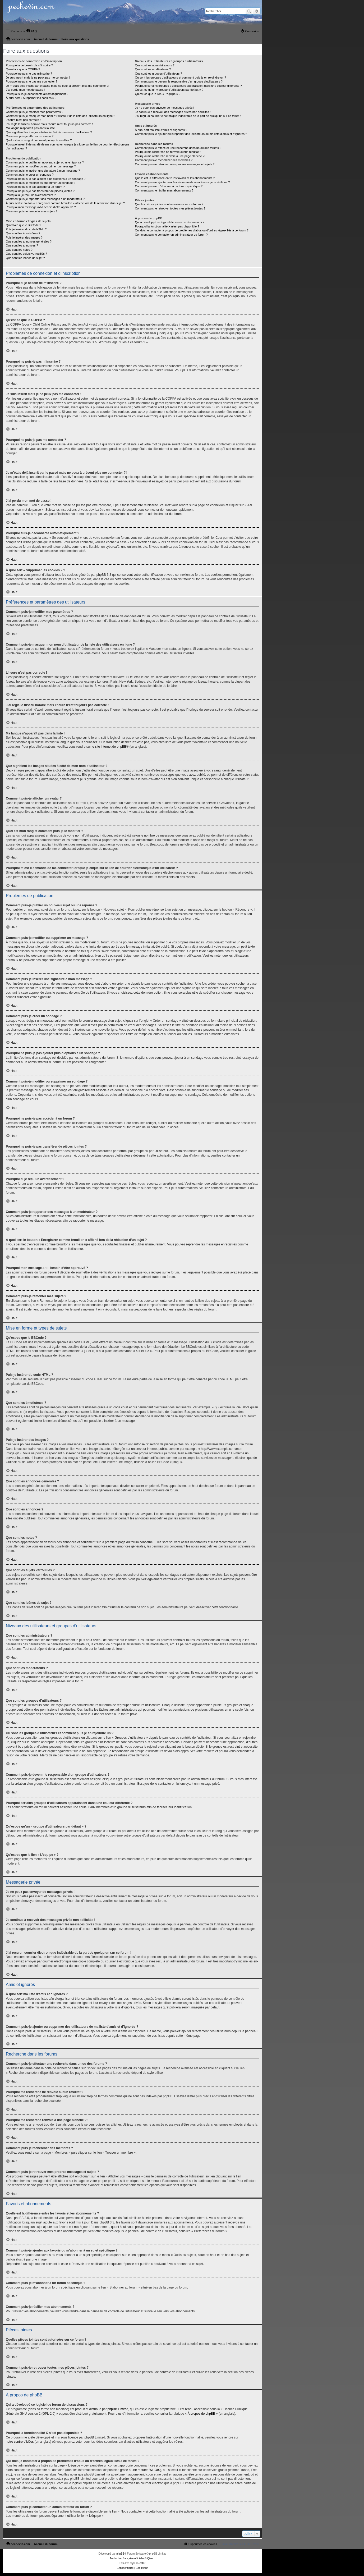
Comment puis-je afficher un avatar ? (29, 136)
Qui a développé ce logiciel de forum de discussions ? (169, 222)
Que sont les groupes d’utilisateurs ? (158, 73)
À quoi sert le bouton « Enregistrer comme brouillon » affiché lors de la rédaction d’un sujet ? (65, 203)
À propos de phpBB (201, 2413)
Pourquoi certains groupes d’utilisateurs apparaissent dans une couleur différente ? (188, 85)
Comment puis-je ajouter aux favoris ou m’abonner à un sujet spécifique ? (182, 182)
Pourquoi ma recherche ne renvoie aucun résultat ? (168, 151)
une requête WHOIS (146, 2470)
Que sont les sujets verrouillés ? (26, 253)
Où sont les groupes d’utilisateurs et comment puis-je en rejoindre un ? (180, 77)
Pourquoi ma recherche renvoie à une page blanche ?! (170, 156)
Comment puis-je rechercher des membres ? (164, 160)
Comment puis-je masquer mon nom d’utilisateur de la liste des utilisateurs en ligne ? (60, 115)
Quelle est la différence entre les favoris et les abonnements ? (175, 178)
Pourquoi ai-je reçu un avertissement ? (31, 195)
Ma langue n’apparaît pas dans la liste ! (31, 128)
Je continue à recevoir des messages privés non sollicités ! (173, 111)
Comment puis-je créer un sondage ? (30, 174)
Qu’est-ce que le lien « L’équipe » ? (158, 93)
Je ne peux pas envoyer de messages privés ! (164, 107)
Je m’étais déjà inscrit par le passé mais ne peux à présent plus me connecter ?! (57, 85)
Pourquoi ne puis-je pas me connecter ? (31, 81)
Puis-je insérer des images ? (24, 237)
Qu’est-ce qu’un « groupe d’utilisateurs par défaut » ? (169, 89)
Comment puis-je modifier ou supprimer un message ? (41, 166)
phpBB (120, 2553)
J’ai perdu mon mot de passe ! (25, 89)
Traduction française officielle (127, 2558)
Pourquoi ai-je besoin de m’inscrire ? (29, 65)
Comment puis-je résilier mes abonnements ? (164, 190)
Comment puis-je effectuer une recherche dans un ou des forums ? (178, 147)
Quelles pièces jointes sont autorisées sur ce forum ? (169, 204)
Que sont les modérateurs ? (153, 69)
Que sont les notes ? (19, 249)
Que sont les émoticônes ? (23, 233)
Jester (141, 2563)
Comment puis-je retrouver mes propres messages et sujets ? (175, 164)
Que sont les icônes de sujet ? (25, 257)
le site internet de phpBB (109, 746)
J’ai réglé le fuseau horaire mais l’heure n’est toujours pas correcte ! (49, 124)
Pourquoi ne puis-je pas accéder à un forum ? (35, 186)
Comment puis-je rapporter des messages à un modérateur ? (45, 198)
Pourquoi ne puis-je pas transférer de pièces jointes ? (40, 191)
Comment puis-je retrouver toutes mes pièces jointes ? (170, 208)
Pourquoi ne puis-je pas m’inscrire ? (29, 73)
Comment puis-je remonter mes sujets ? (31, 211)
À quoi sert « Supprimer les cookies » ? (31, 97)
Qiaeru (151, 2558)
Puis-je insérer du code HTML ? (26, 229)
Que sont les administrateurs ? (154, 65)
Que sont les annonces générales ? (29, 241)
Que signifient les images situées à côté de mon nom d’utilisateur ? (49, 132)
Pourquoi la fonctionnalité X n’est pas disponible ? (167, 226)
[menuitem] (31, 31)
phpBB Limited (118, 2409)
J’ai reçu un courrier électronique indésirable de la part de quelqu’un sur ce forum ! (188, 115)
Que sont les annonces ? (22, 245)
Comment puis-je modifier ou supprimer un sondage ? (40, 182)
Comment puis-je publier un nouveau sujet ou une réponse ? (45, 162)
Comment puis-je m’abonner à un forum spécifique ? (169, 186)
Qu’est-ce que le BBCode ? (23, 225)
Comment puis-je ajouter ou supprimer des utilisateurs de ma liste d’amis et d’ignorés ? (191, 133)
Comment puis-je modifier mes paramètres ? (34, 111)
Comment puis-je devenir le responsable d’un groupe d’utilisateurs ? (179, 81)
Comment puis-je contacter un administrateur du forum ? (171, 234)
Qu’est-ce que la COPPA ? (23, 69)
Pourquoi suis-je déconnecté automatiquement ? (37, 93)
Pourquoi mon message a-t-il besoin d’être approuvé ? (41, 207)
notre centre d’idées (20, 2441)
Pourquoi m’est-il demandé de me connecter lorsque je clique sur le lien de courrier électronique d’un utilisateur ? (67, 146)
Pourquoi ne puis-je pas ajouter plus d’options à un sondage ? (46, 178)
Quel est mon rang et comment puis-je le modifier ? (39, 140)
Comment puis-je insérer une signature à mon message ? (43, 170)
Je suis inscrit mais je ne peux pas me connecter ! (38, 77)
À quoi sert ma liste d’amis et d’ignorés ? (161, 129)
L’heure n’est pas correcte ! (23, 119)
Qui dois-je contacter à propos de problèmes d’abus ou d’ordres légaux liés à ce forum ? (191, 230)
